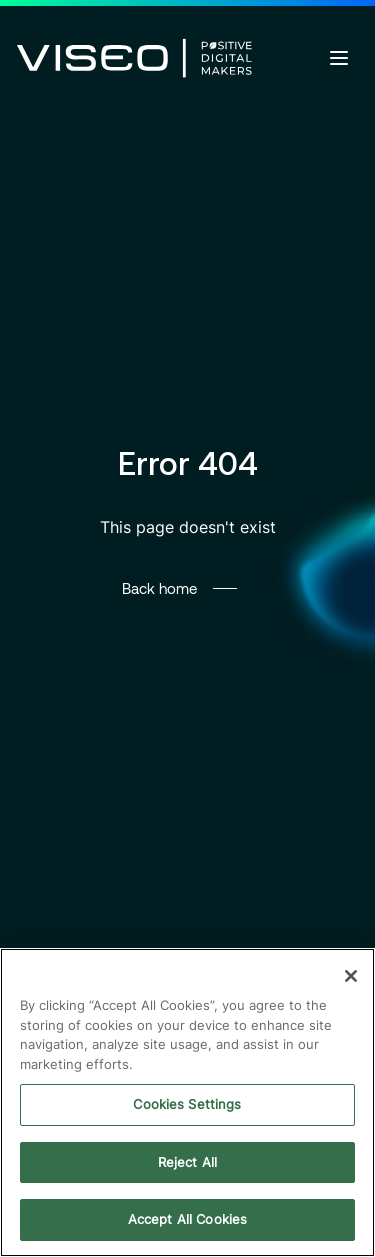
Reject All (187, 1162)
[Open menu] (339, 58)
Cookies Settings (187, 1104)
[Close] (351, 976)
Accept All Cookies (187, 1219)
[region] (187, 1102)
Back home (159, 588)
